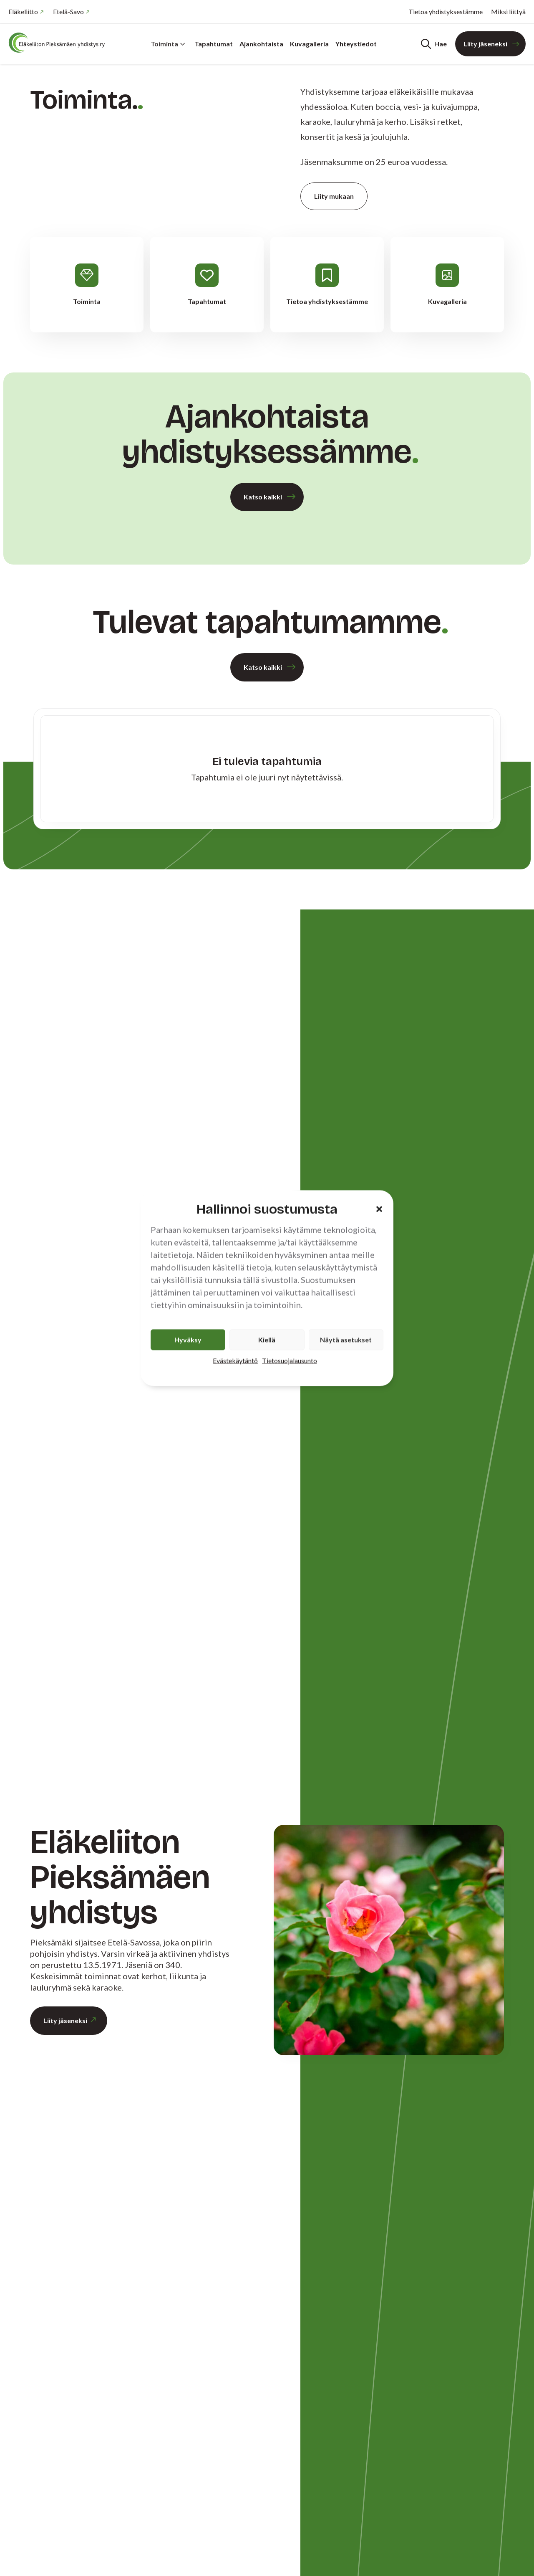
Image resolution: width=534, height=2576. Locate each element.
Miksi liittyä (508, 11)
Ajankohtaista (261, 44)
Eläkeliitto (23, 11)
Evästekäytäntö (235, 1360)
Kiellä (266, 1339)
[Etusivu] (58, 43)
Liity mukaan (334, 196)
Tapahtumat (213, 44)
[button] (379, 1209)
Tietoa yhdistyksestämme (445, 11)
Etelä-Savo (68, 11)
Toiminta (168, 44)
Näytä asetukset (346, 1339)
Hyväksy (188, 1339)
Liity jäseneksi (485, 44)
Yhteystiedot (356, 44)
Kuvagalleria (309, 44)
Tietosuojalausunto (289, 1360)
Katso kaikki (263, 497)
